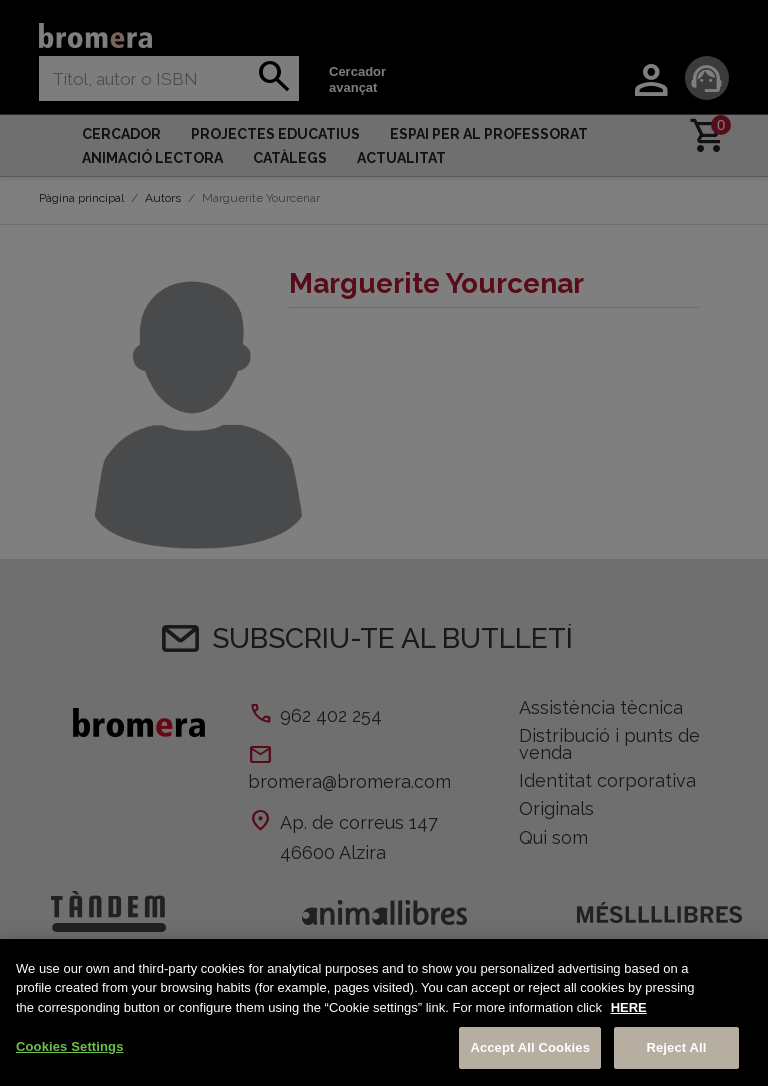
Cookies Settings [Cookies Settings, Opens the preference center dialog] (70, 1046)
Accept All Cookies (530, 1047)
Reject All (676, 1047)
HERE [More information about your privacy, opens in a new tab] (629, 1007)
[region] (384, 1012)
